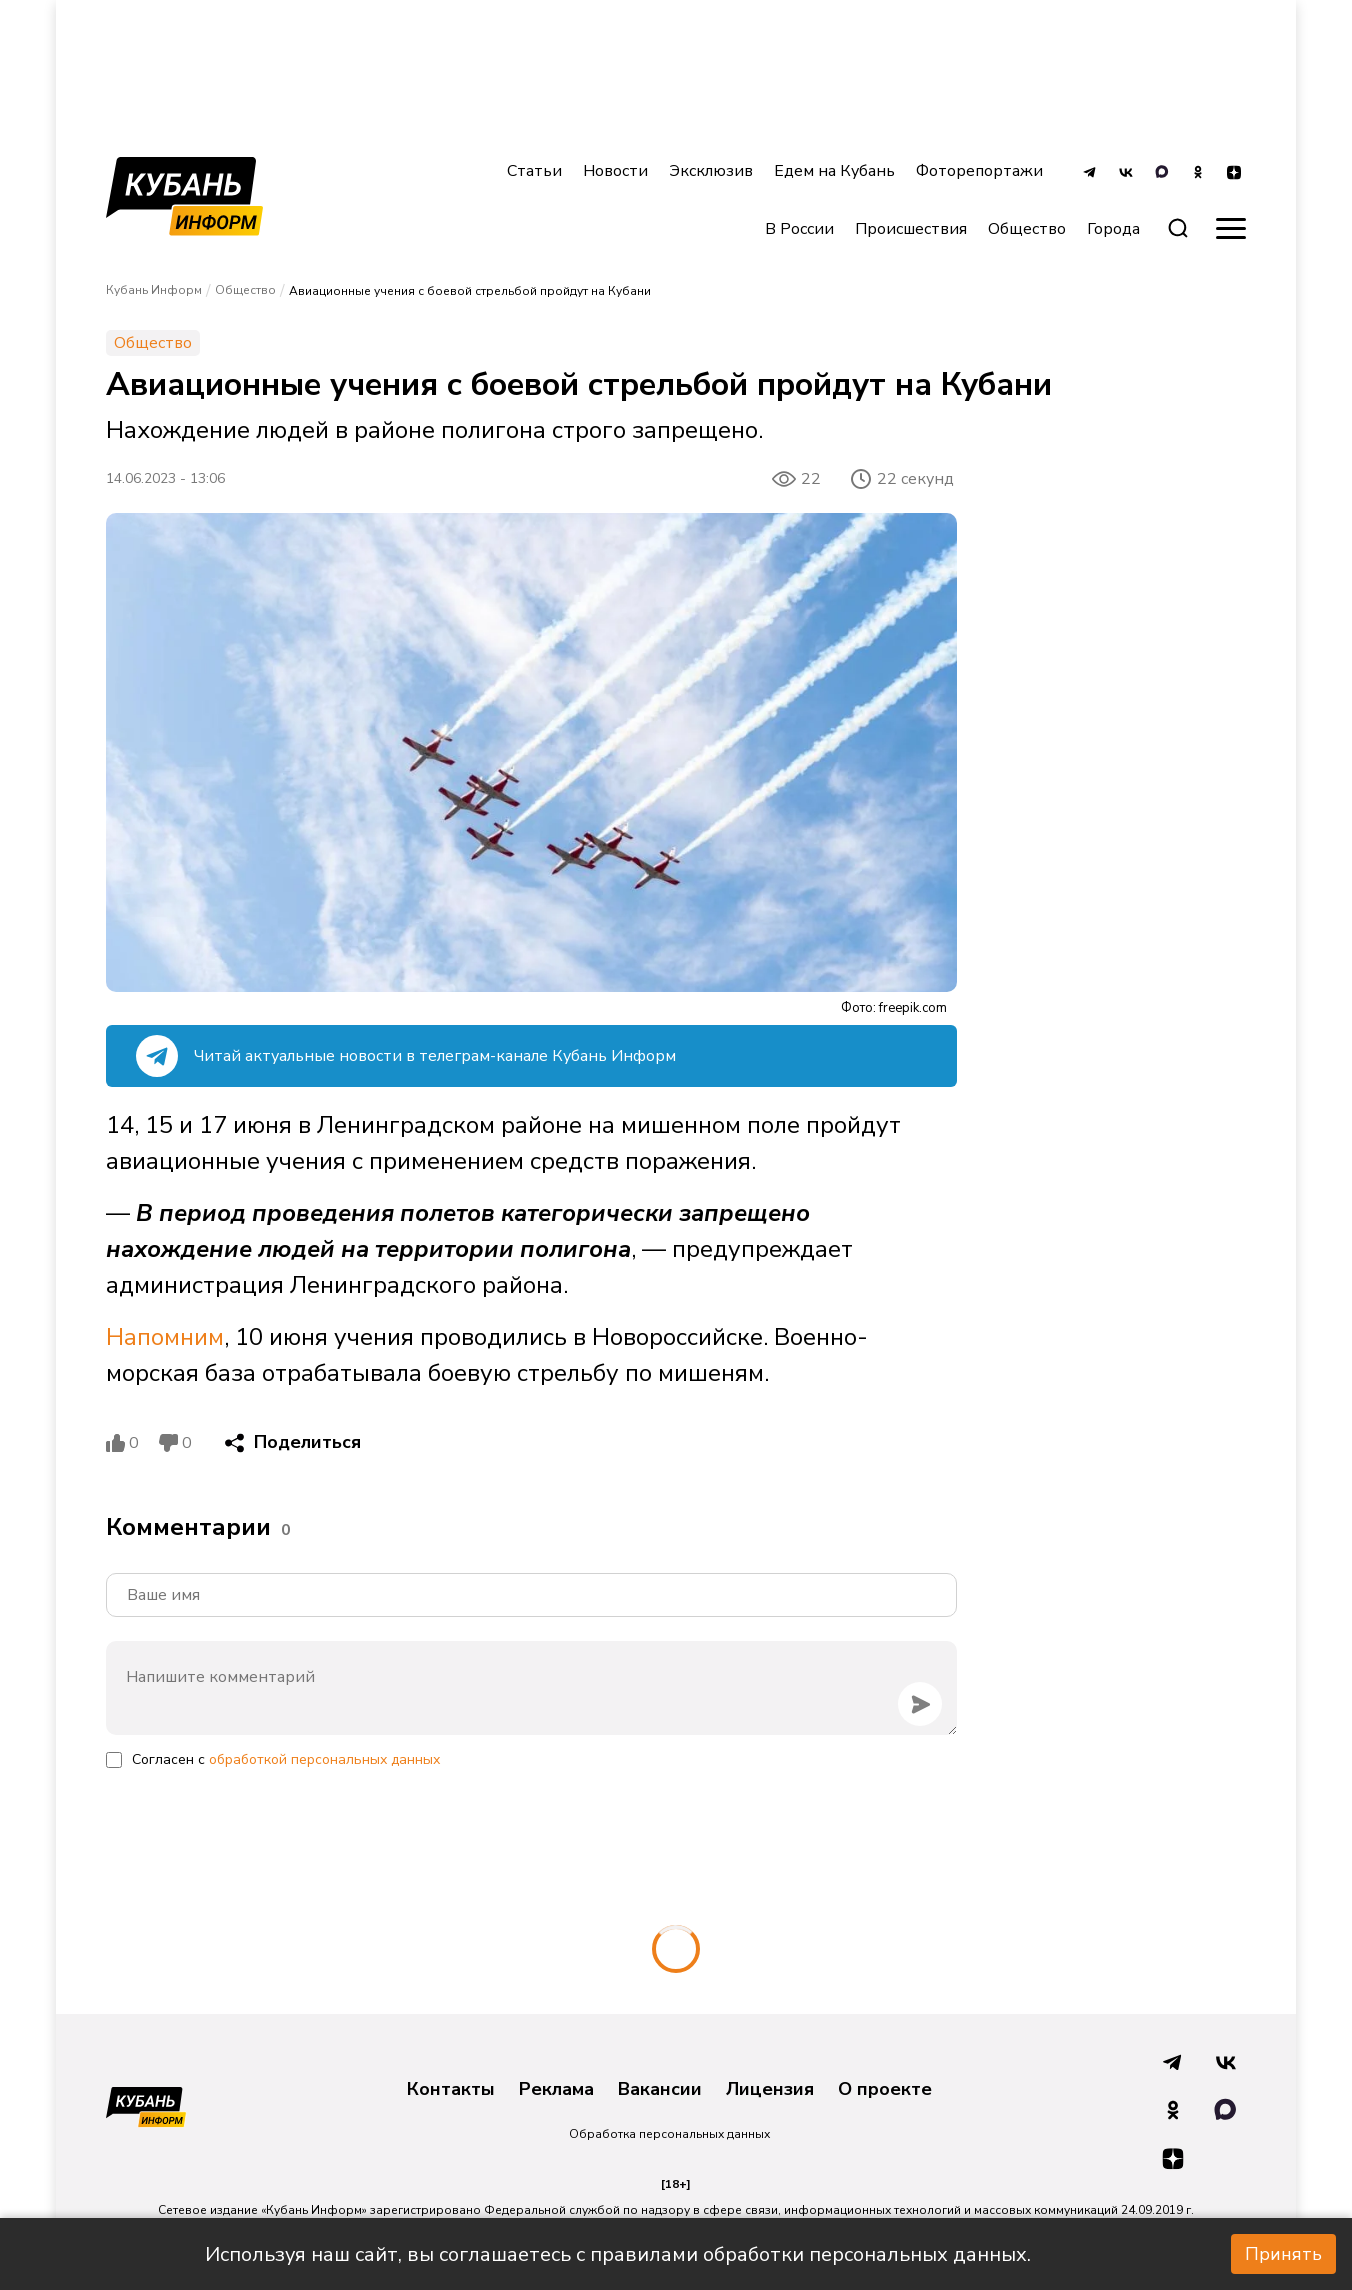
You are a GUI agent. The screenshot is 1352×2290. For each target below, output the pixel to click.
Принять (1283, 2254)
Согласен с (286, 1759)
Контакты (451, 2090)
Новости (615, 171)
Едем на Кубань (834, 171)
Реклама (556, 2090)
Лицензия (770, 2090)
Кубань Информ (154, 290)
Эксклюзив (711, 171)
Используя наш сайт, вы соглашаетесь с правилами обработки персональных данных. (618, 2254)
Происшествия (911, 229)
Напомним (165, 1337)
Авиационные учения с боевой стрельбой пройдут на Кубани (470, 291)
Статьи (534, 171)
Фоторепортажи (979, 171)
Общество (1027, 229)
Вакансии (660, 2090)
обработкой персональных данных (324, 1759)
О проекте (885, 2090)
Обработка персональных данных (669, 2134)
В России (799, 229)
